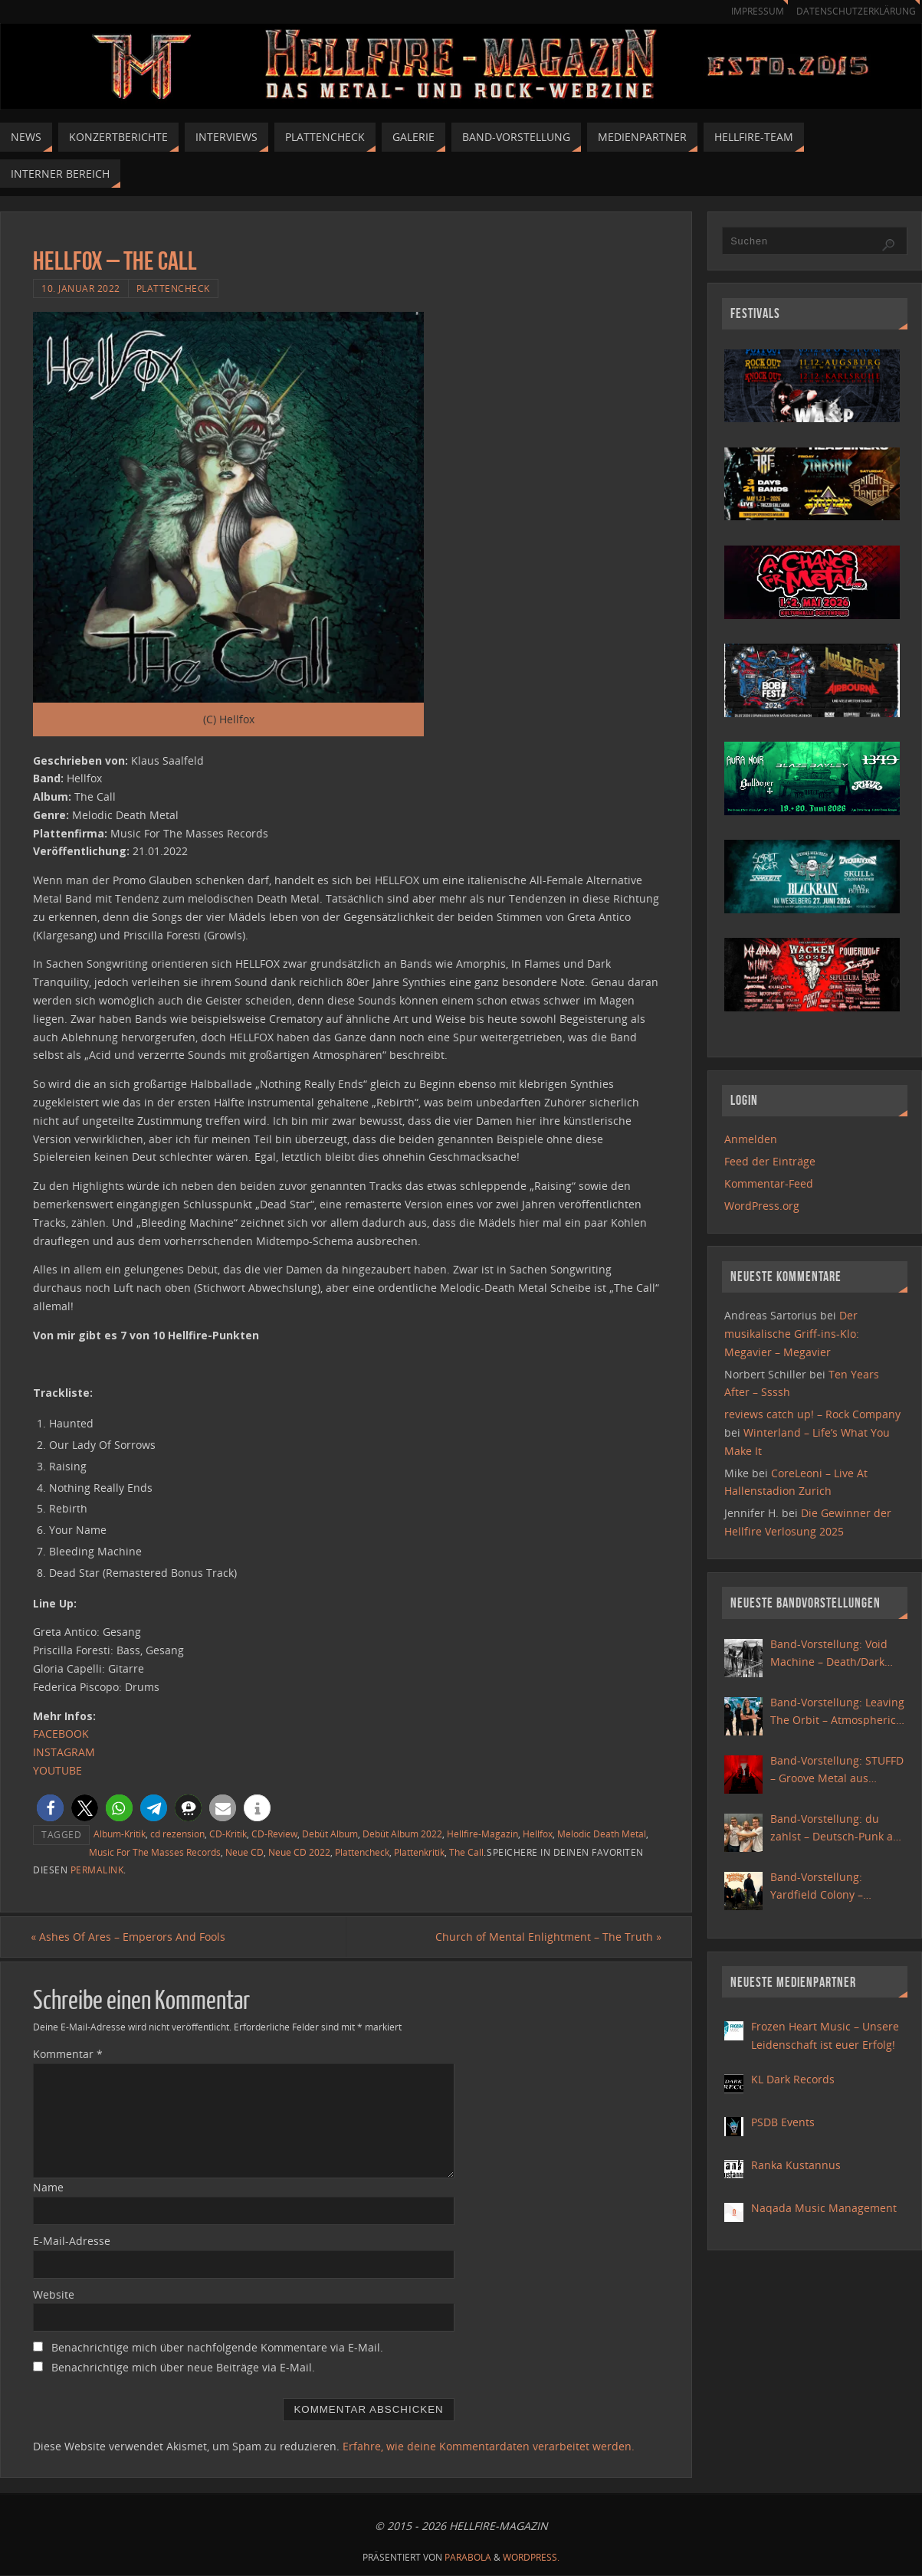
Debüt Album (330, 1833)
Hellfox (538, 1833)
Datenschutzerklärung (853, 11)
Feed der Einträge (769, 1161)
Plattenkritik (419, 1852)
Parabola (468, 2557)
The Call (466, 1852)
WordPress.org (761, 1205)
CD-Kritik (228, 1833)
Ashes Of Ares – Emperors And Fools (130, 1936)
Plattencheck (173, 288)
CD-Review (274, 1833)
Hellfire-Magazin (482, 1833)
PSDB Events (783, 2122)
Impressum (750, 11)
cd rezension (177, 1833)
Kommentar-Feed (768, 1183)
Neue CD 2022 (299, 1852)
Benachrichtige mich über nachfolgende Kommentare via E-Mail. (217, 2348)
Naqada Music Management (824, 2208)
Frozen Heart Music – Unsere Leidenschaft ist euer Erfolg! (825, 2035)
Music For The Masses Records (155, 1852)
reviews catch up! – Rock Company (812, 1414)
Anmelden (750, 1139)
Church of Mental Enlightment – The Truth (546, 1936)
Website (53, 2294)
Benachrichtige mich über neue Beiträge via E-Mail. (183, 2368)
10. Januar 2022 (80, 288)
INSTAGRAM (64, 1752)
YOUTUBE (57, 1770)
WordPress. (531, 2557)
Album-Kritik (120, 1833)
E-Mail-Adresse (71, 2241)
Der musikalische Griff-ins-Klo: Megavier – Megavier (791, 1333)
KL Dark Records (793, 2079)
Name (48, 2187)
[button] (50, 1807)
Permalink (97, 1869)
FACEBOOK (61, 1733)
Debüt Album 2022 (402, 1833)
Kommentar (68, 2054)
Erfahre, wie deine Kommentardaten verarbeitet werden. (489, 2447)
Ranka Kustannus (796, 2165)
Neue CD (244, 1852)
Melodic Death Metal (601, 1833)
